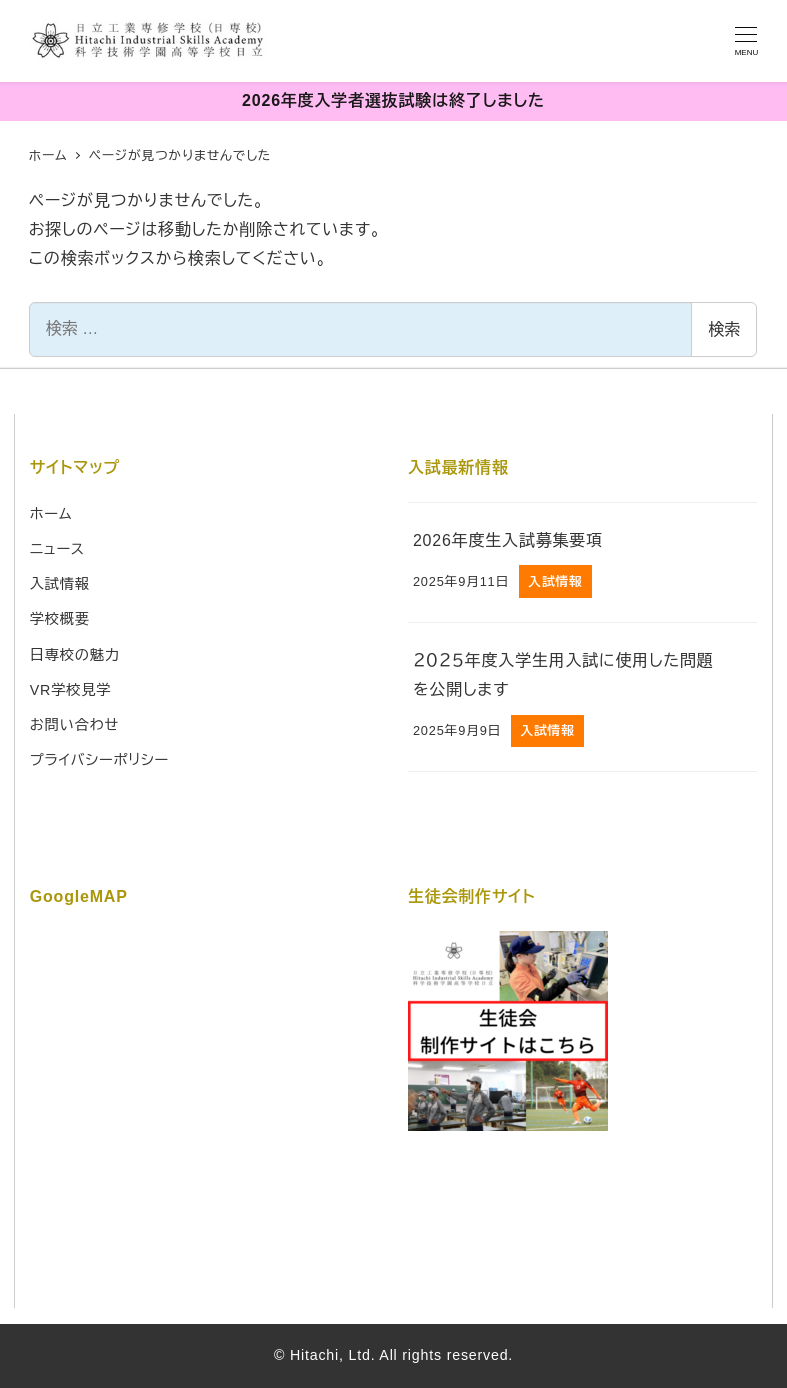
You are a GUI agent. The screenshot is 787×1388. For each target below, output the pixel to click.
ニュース (57, 549)
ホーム (51, 514)
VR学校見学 (70, 690)
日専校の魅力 (75, 655)
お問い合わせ (74, 725)
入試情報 (60, 584)
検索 (724, 329)
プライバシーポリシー (99, 760)
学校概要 (60, 619)
